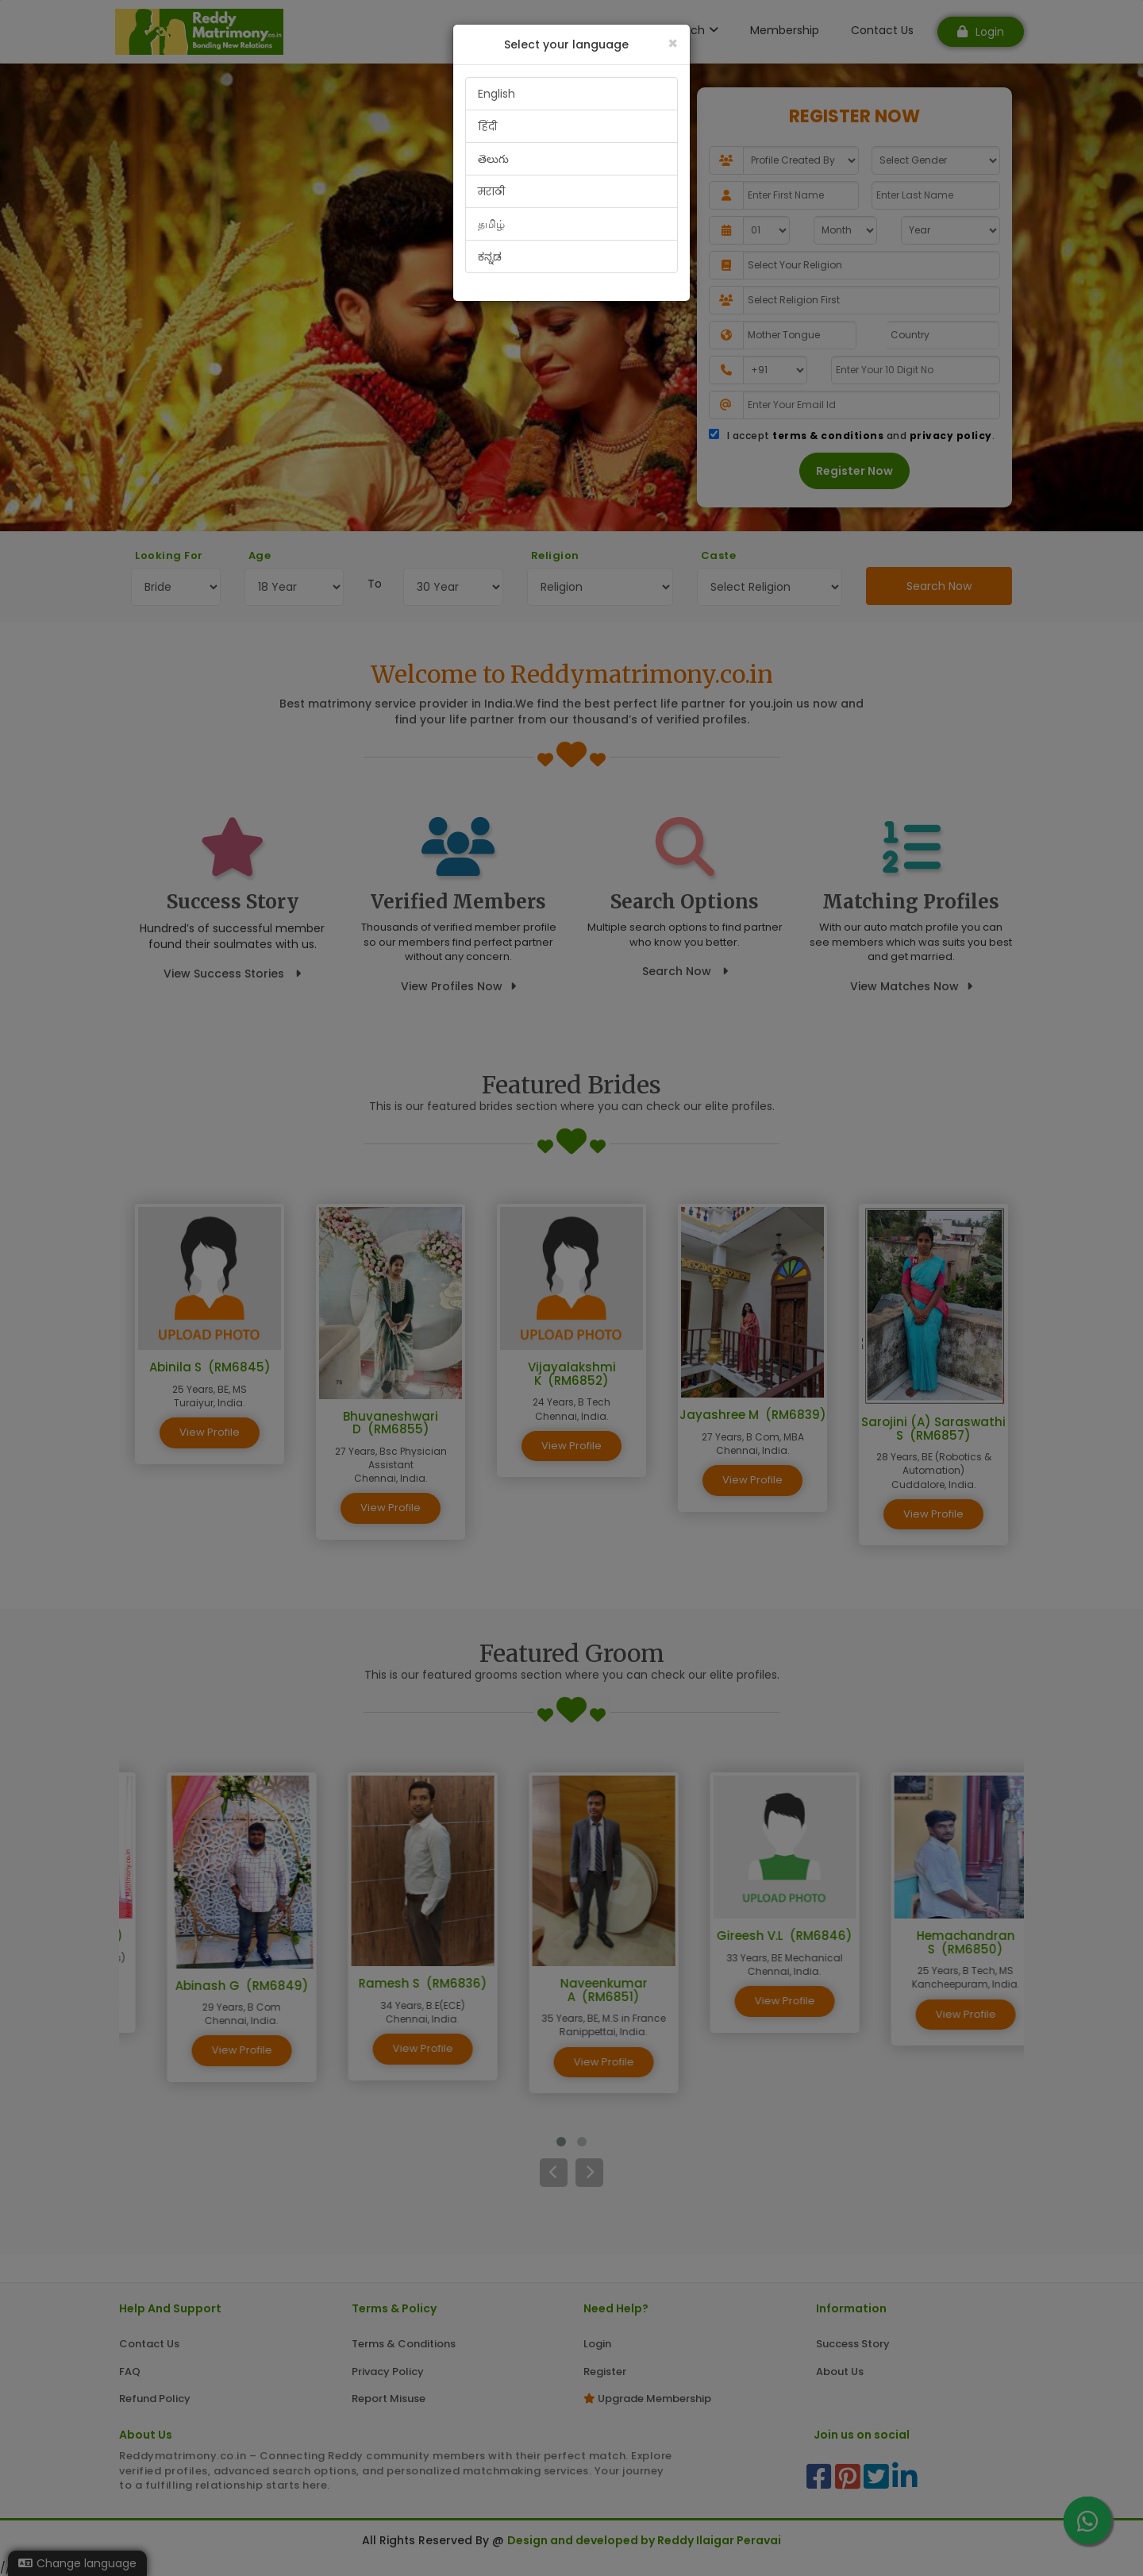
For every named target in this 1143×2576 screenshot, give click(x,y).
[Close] (673, 43)
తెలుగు (493, 159)
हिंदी (487, 126)
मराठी (491, 191)
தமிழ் (491, 224)
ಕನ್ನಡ (490, 256)
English (496, 94)
